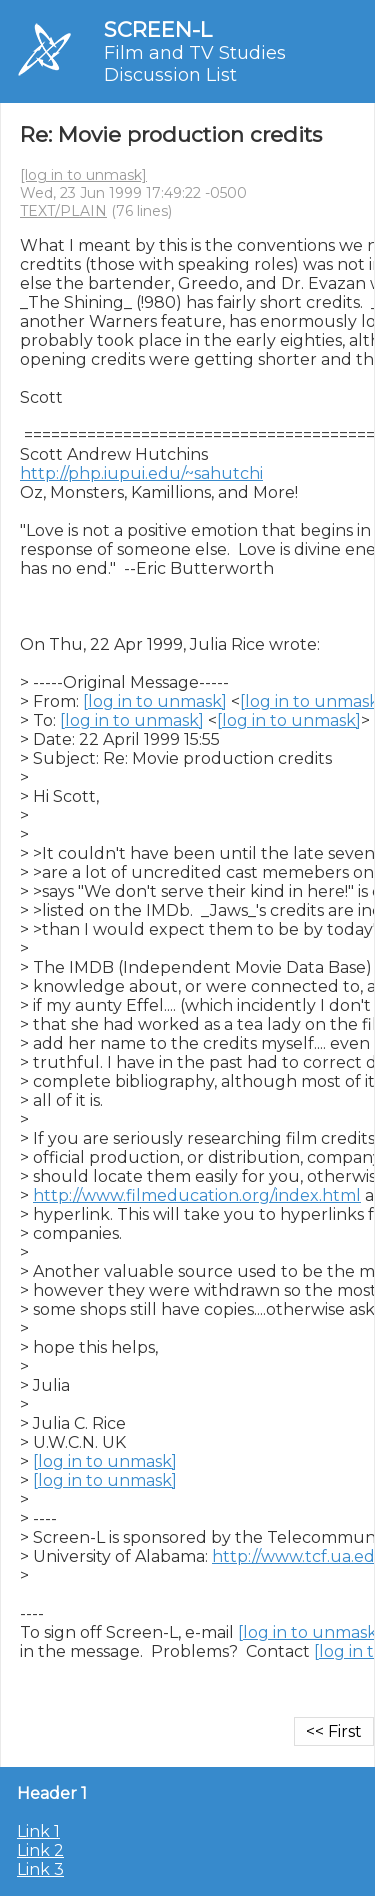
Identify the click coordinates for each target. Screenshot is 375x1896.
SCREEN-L (158, 29)
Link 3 (40, 1869)
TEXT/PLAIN (63, 211)
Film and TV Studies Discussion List (195, 64)
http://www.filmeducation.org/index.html (197, 1195)
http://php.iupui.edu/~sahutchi (141, 473)
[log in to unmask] (83, 175)
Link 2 (40, 1850)
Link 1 (38, 1831)
